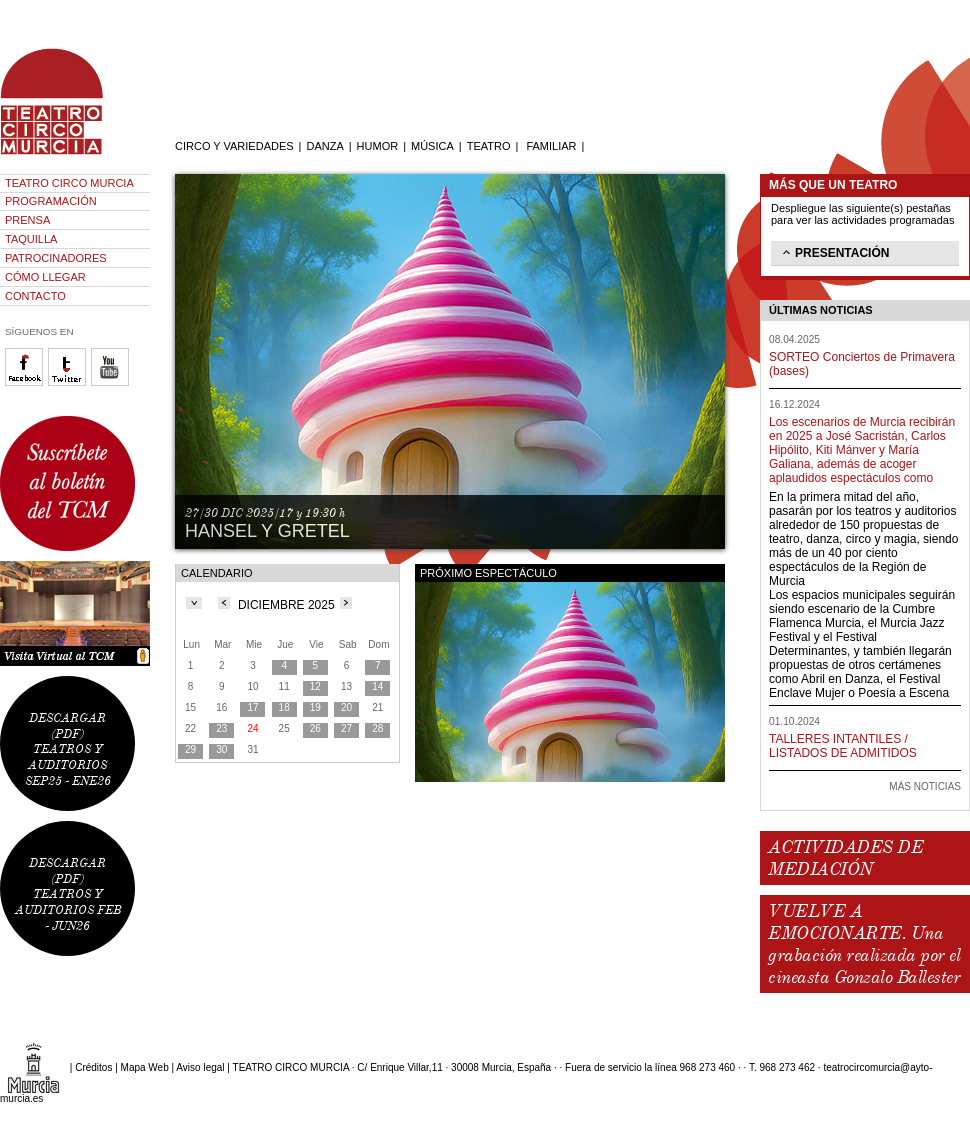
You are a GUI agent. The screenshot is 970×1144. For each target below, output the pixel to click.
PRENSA (27, 220)
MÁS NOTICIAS (925, 786)
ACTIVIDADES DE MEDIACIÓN (845, 858)
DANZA (324, 146)
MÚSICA (432, 146)
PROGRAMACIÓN (51, 201)
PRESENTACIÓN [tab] (834, 252)
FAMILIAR (551, 146)
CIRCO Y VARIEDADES (234, 146)
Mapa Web (145, 1067)
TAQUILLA (31, 239)
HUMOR (378, 146)
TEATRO (489, 146)
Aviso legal (200, 1067)
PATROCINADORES (56, 258)
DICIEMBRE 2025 (286, 605)
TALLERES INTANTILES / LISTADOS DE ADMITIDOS (843, 746)
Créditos (93, 1067)
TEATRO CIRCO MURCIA (69, 183)
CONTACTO (35, 296)
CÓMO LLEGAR (45, 277)
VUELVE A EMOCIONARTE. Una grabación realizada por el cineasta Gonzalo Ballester (864, 944)
